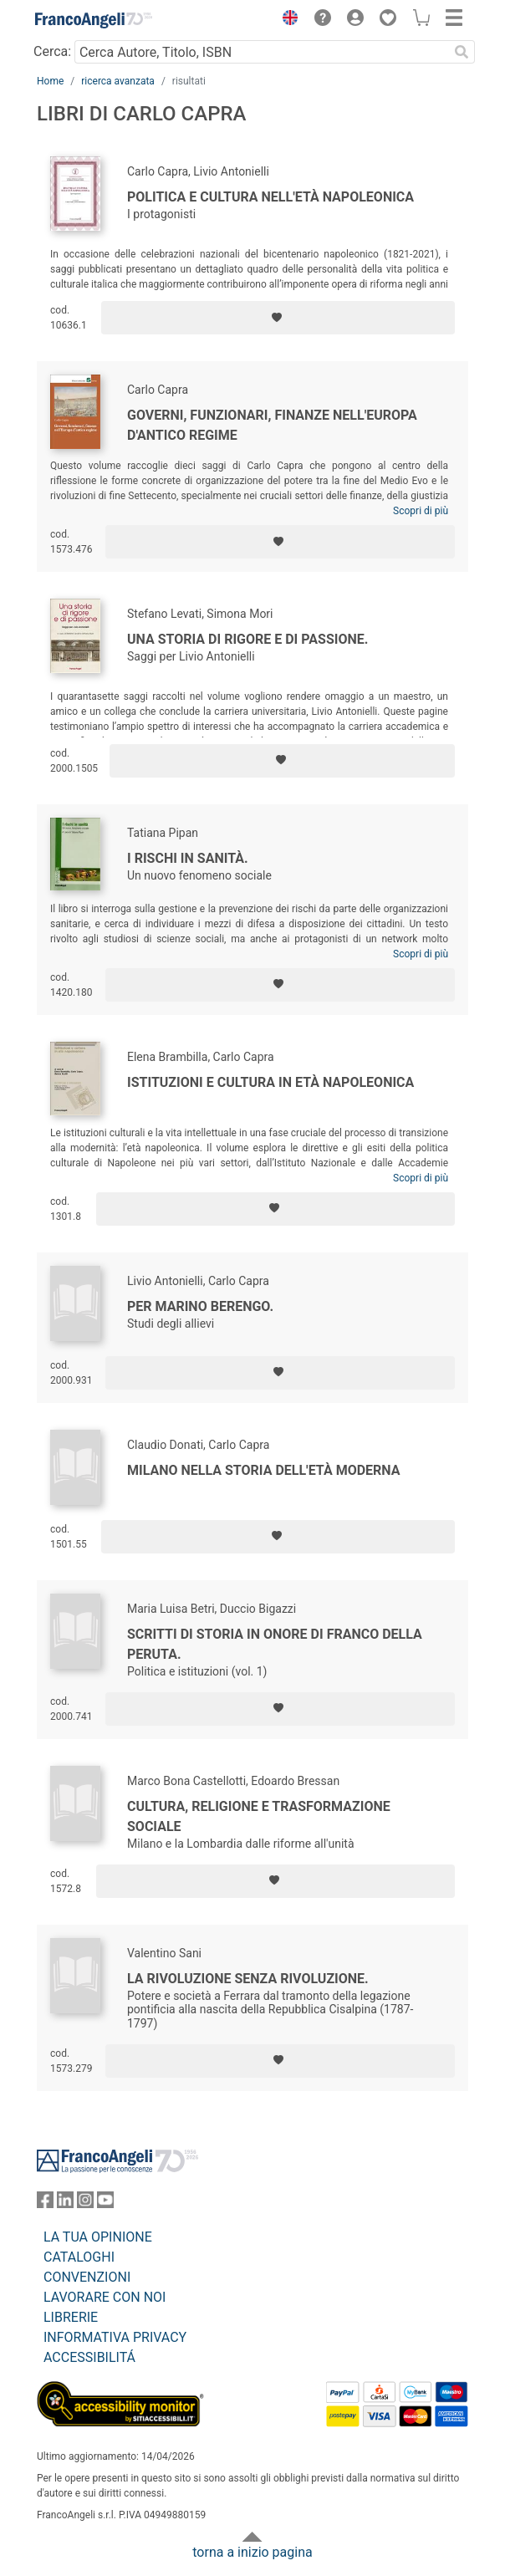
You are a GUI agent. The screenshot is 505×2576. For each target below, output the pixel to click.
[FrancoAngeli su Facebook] (45, 2203)
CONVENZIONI (86, 2277)
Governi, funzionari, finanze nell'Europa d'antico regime (272, 425)
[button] (286, 20)
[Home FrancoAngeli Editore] (93, 20)
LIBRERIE (70, 2317)
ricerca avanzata (118, 81)
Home (50, 81)
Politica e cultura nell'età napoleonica (270, 197)
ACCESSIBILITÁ (89, 2357)
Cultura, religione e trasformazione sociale (258, 1816)
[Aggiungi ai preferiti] (278, 317)
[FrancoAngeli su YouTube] (105, 2203)
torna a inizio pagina (252, 2552)
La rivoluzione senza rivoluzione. (248, 1979)
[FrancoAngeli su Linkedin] (65, 2203)
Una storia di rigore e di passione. (247, 639)
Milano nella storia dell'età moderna (263, 1470)
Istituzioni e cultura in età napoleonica (270, 1082)
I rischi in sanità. (187, 858)
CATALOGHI (79, 2257)
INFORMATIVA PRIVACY (114, 2337)
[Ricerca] (461, 52)
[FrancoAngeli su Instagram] (85, 2203)
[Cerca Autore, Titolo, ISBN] (261, 52)
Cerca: (52, 51)
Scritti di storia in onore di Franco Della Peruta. (274, 1644)
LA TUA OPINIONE (97, 2237)
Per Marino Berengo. (200, 1306)
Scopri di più (420, 511)
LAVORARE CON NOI (104, 2297)
